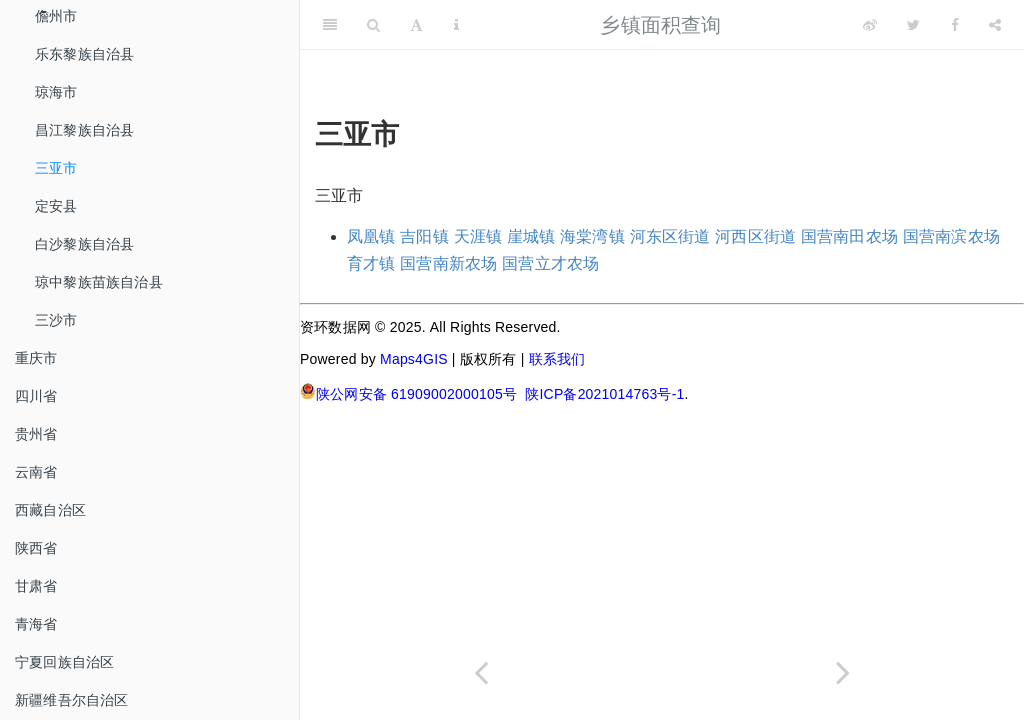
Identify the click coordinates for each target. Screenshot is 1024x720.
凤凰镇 (371, 236)
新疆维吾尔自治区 (72, 700)
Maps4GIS (414, 359)
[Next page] (843, 672)
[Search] (373, 25)
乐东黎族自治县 (84, 54)
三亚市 (56, 168)
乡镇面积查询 (660, 25)
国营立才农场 (550, 263)
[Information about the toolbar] (456, 25)
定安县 (56, 206)
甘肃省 (36, 586)
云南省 (36, 472)
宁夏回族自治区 (64, 662)
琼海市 (56, 92)
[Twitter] (913, 25)
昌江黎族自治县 (84, 130)
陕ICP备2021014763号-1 (604, 394)
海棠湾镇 (592, 236)
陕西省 (36, 548)
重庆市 (36, 358)
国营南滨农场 (951, 236)
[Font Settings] (416, 25)
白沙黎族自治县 (84, 244)
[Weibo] (870, 25)
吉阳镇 (424, 236)
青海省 (36, 624)
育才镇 (371, 263)
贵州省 (36, 434)
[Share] (995, 25)
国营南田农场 (849, 236)
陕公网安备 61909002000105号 (408, 392)
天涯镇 (478, 236)
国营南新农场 (448, 263)
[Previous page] (481, 672)
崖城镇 (531, 236)
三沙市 (56, 320)
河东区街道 (670, 236)
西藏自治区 (50, 510)
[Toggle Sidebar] (330, 25)
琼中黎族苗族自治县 (99, 282)
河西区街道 (755, 236)
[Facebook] (955, 25)
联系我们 (557, 359)
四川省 (36, 396)
